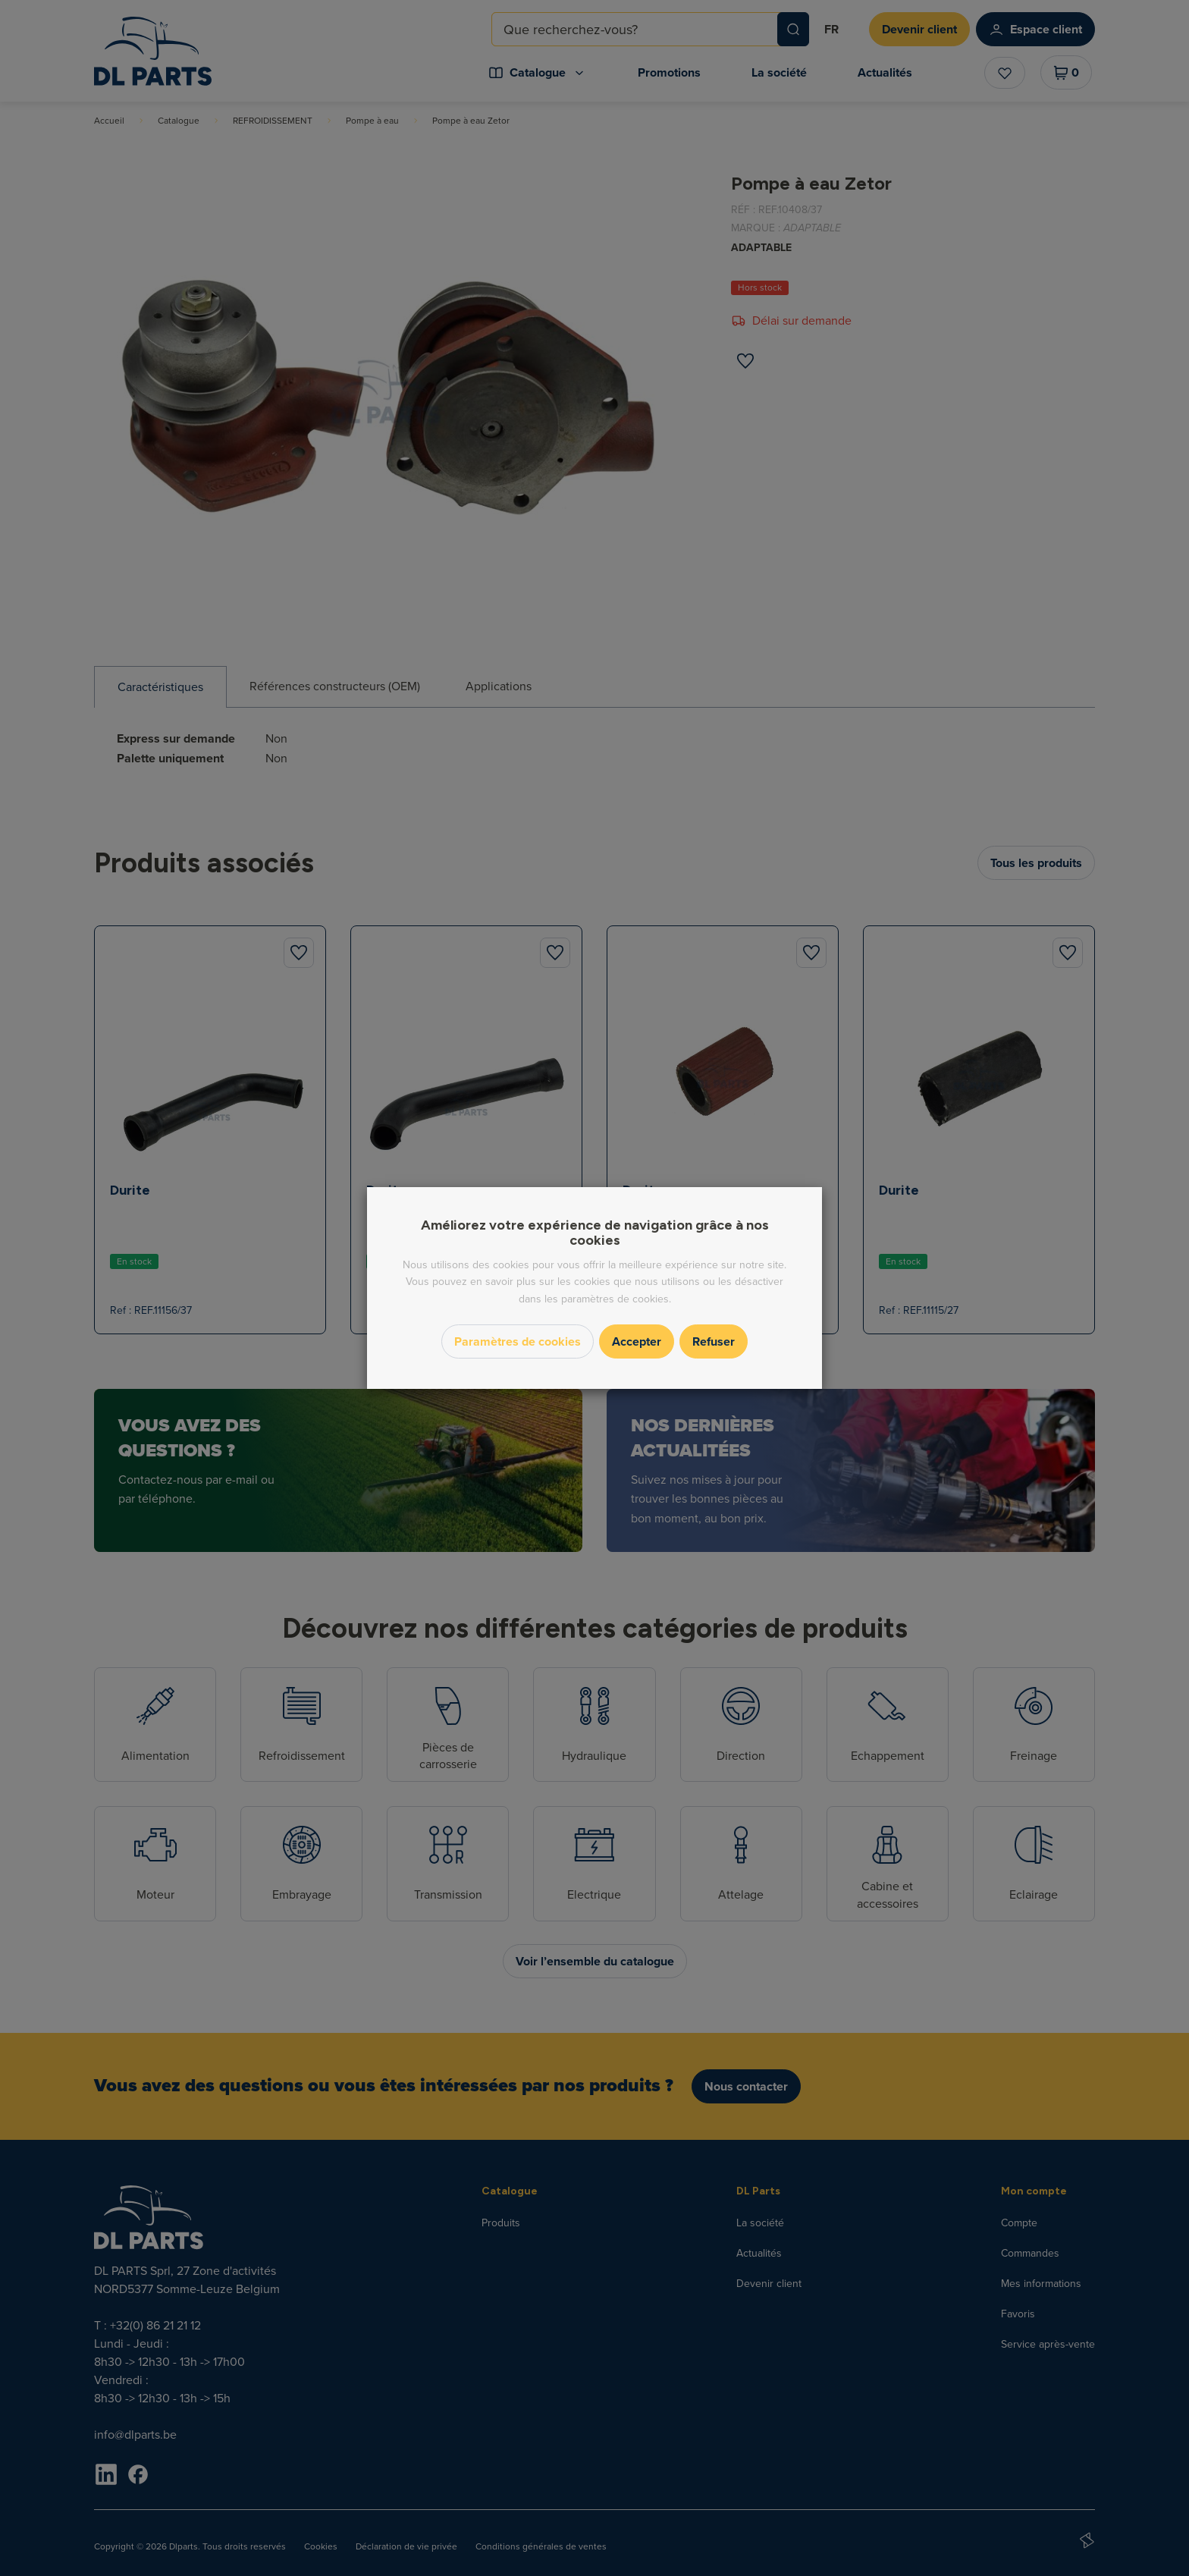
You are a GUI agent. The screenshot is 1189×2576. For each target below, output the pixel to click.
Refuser (713, 1341)
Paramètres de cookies (517, 1341)
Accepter (636, 1341)
